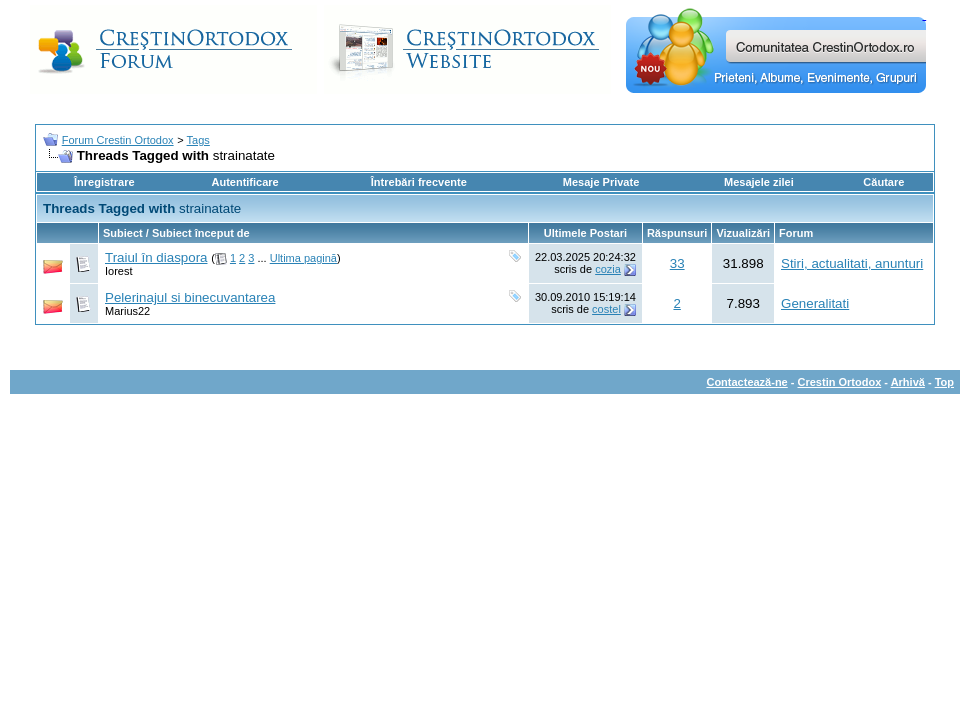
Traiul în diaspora (156, 257)
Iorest (119, 271)
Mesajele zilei (759, 182)
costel (606, 309)
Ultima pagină (303, 258)
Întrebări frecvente (419, 182)
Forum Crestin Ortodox (118, 140)
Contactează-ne (746, 382)
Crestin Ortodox (840, 382)
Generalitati (815, 303)
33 (677, 263)
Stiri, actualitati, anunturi (852, 263)
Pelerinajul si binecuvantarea (190, 297)
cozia (608, 269)
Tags (198, 140)
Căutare (883, 182)
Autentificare (244, 182)
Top (944, 382)
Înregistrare (104, 182)
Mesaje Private (601, 182)
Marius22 (127, 311)
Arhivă (908, 382)
